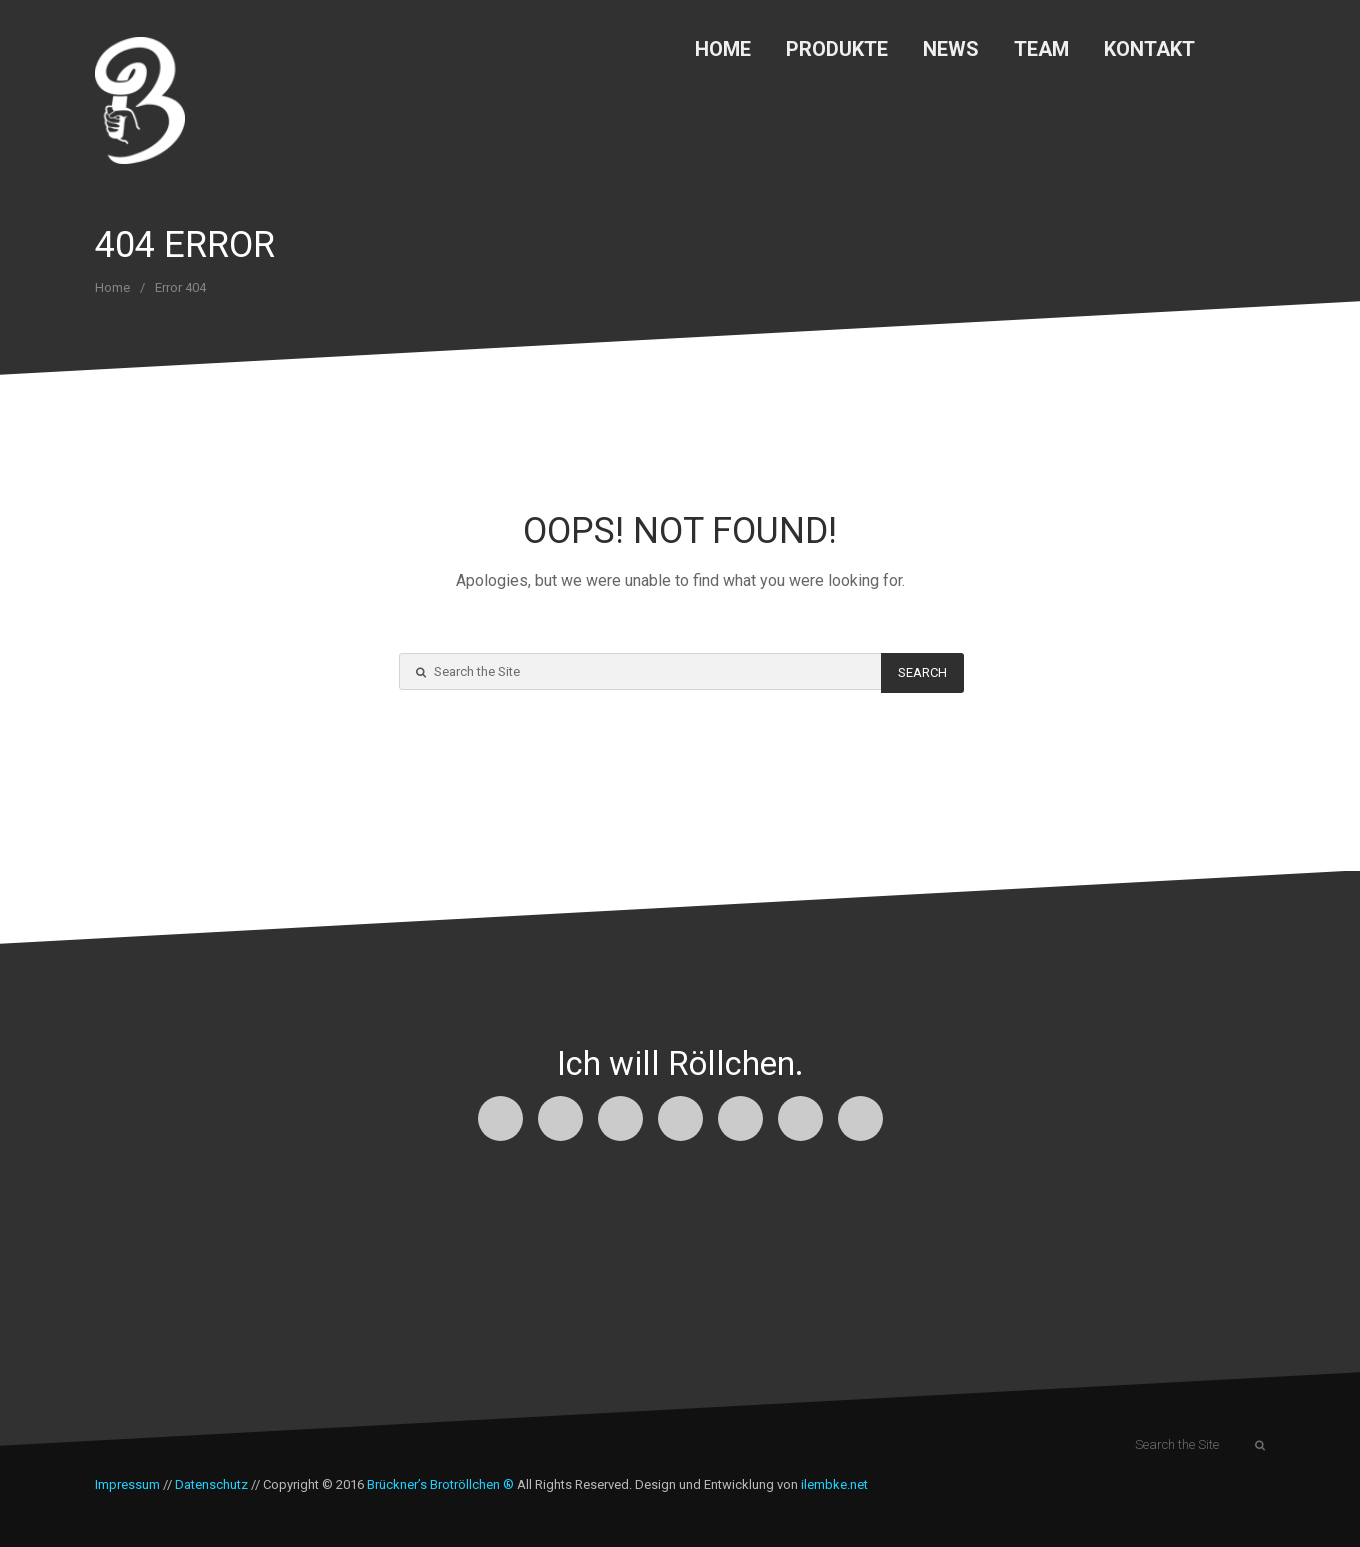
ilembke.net (834, 1484)
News (951, 49)
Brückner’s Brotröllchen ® (440, 1484)
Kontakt (1149, 49)
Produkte (837, 49)
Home (723, 49)
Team (1041, 49)
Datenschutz (211, 1484)
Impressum (127, 1484)
